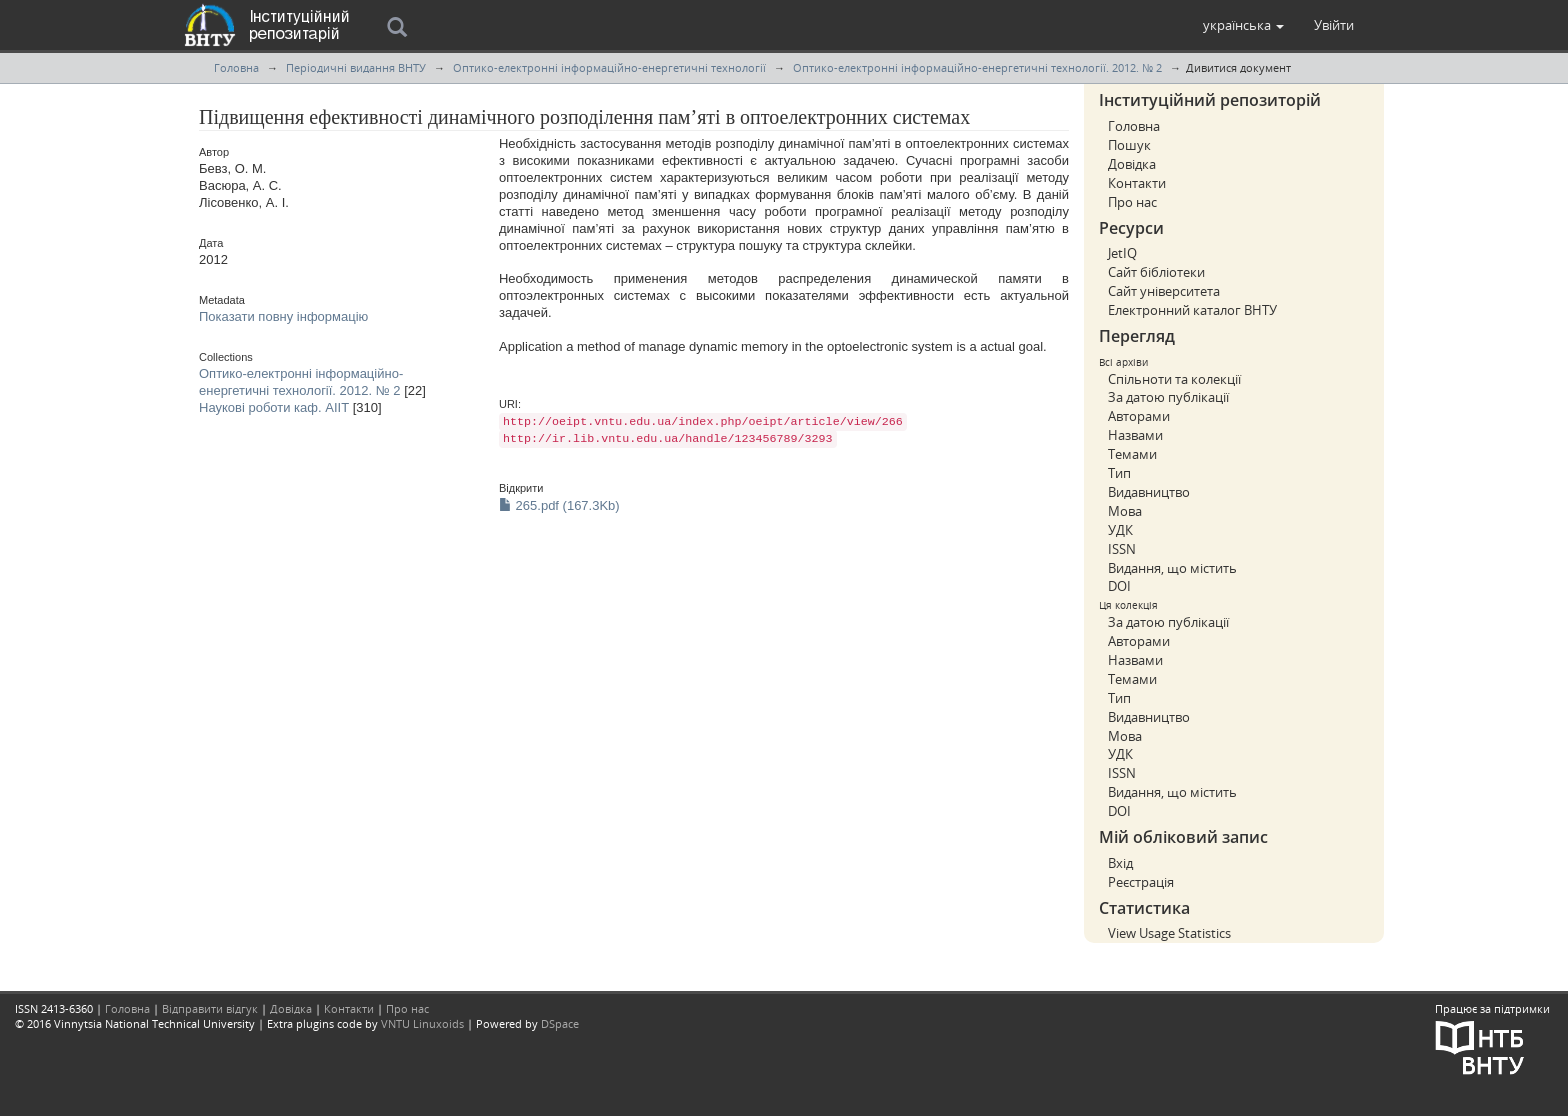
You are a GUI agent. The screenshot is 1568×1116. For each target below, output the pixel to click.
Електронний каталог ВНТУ (1192, 310)
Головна (236, 67)
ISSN (1122, 549)
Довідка (1132, 164)
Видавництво (1149, 492)
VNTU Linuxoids (422, 1023)
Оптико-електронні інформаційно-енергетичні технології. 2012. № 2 (977, 67)
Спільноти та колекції (1174, 379)
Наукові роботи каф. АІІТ (274, 407)
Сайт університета (1164, 291)
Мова (1125, 511)
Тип (1119, 473)
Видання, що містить (1172, 568)
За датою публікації (1168, 397)
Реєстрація (1141, 882)
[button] (1243, 25)
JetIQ (1122, 253)
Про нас (1132, 202)
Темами (1132, 454)
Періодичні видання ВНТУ (356, 67)
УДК (1120, 530)
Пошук (1129, 145)
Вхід (1120, 863)
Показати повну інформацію (283, 316)
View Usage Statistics (1169, 933)
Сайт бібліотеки (1156, 272)
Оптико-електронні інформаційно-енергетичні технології (609, 67)
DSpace (560, 1023)
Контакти (1137, 183)
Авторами (1139, 416)
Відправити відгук (210, 1008)
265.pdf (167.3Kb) (559, 505)
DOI (1119, 586)
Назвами (1135, 435)
